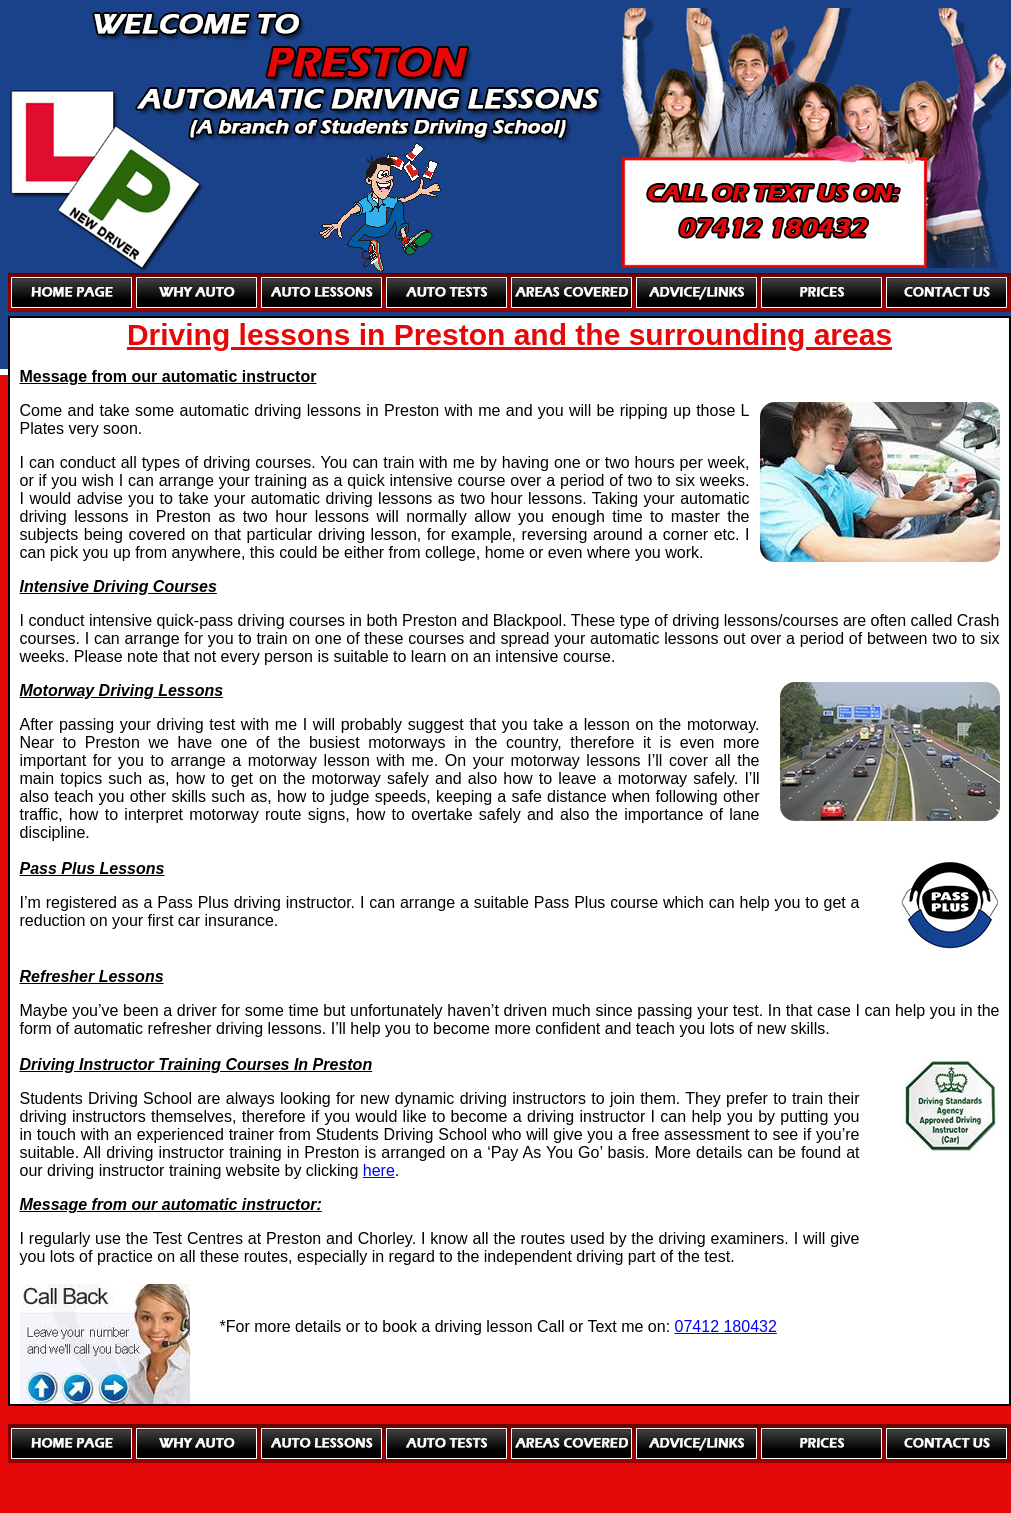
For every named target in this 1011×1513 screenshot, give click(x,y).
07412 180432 (726, 1326)
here (379, 1170)
